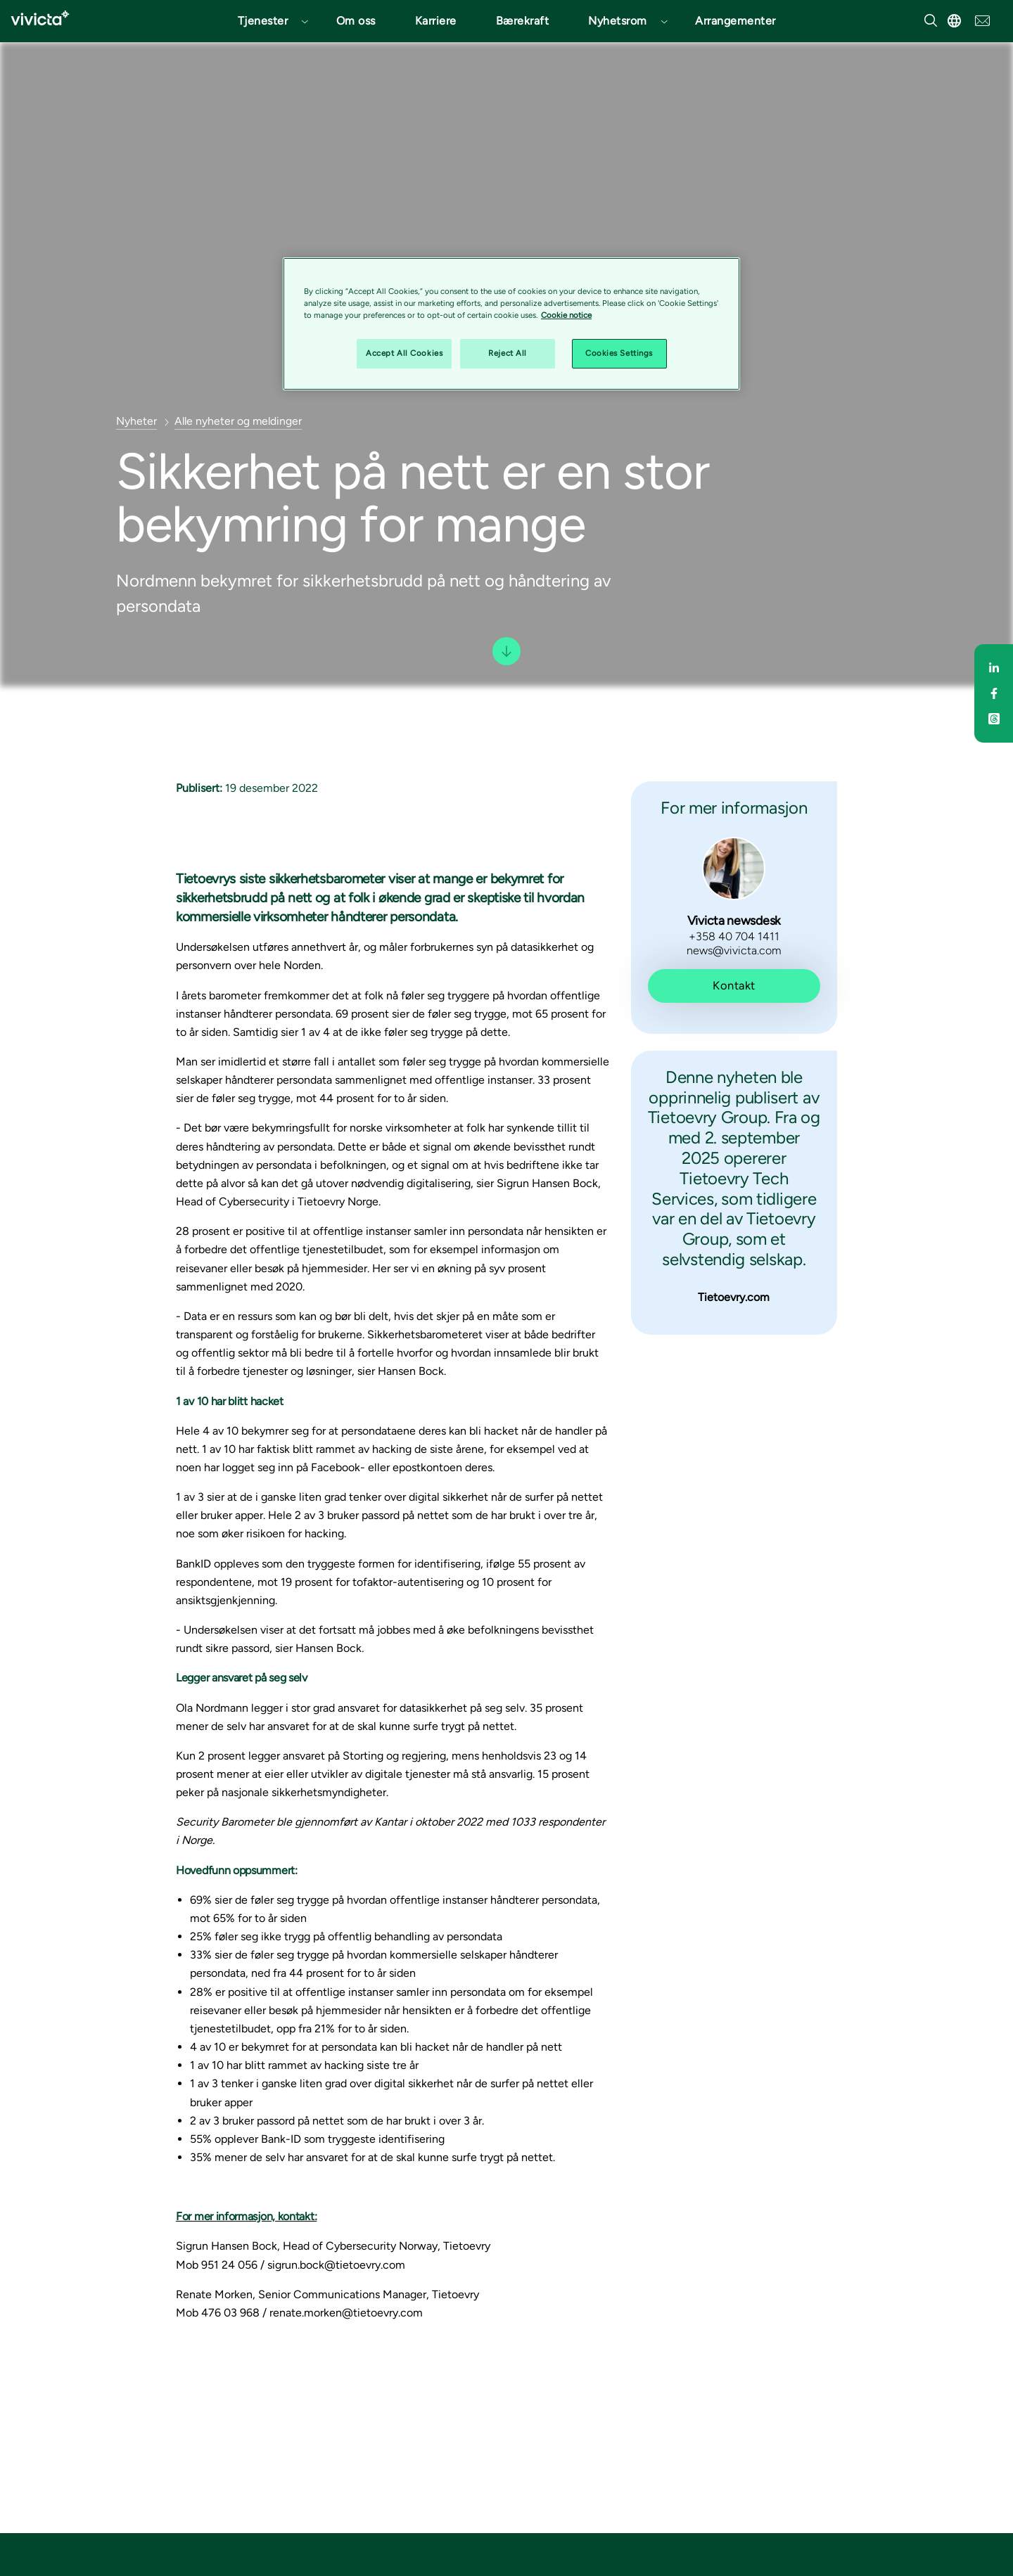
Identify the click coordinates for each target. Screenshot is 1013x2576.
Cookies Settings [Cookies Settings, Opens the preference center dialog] (619, 353)
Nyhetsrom (617, 20)
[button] (267, 21)
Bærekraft (522, 20)
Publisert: (199, 788)
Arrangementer (735, 20)
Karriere (436, 20)
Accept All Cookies (404, 353)
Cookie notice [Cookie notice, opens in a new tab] (566, 315)
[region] (511, 323)
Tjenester (263, 20)
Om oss (356, 20)
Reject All (507, 353)
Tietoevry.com (734, 1297)
